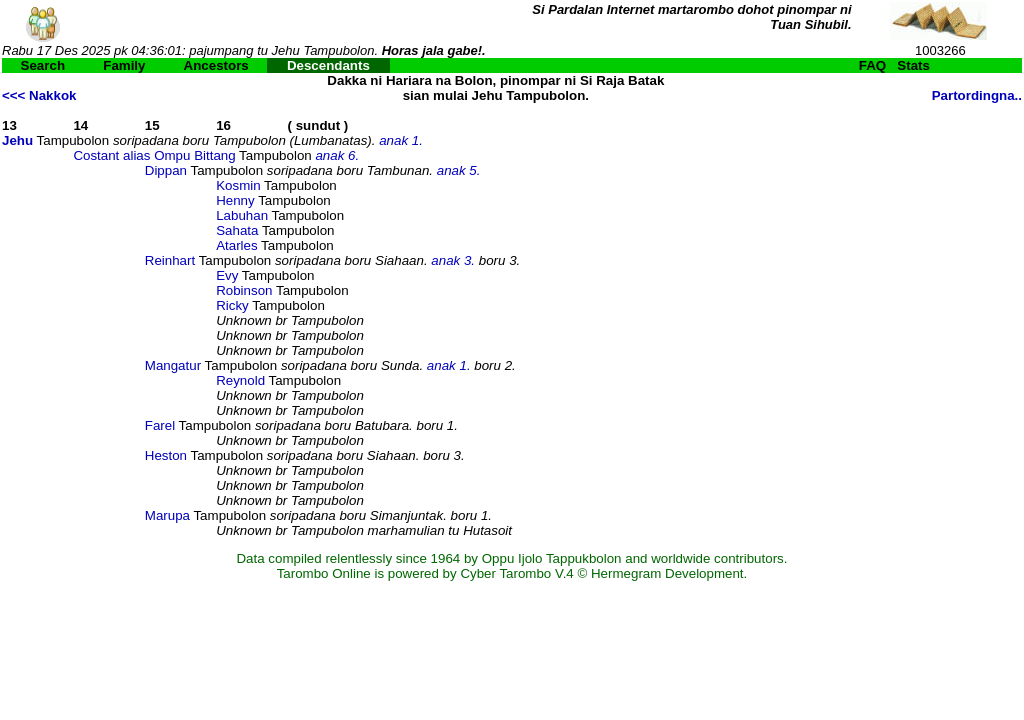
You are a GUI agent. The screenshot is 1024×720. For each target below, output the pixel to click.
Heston (166, 455)
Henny (235, 200)
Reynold (240, 380)
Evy (227, 275)
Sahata (237, 230)
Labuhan (242, 215)
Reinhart (170, 260)
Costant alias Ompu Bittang (154, 155)
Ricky (232, 305)
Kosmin (238, 185)
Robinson (244, 290)
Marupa (167, 515)
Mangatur (173, 365)
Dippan (166, 170)
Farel (160, 425)
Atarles (236, 245)
